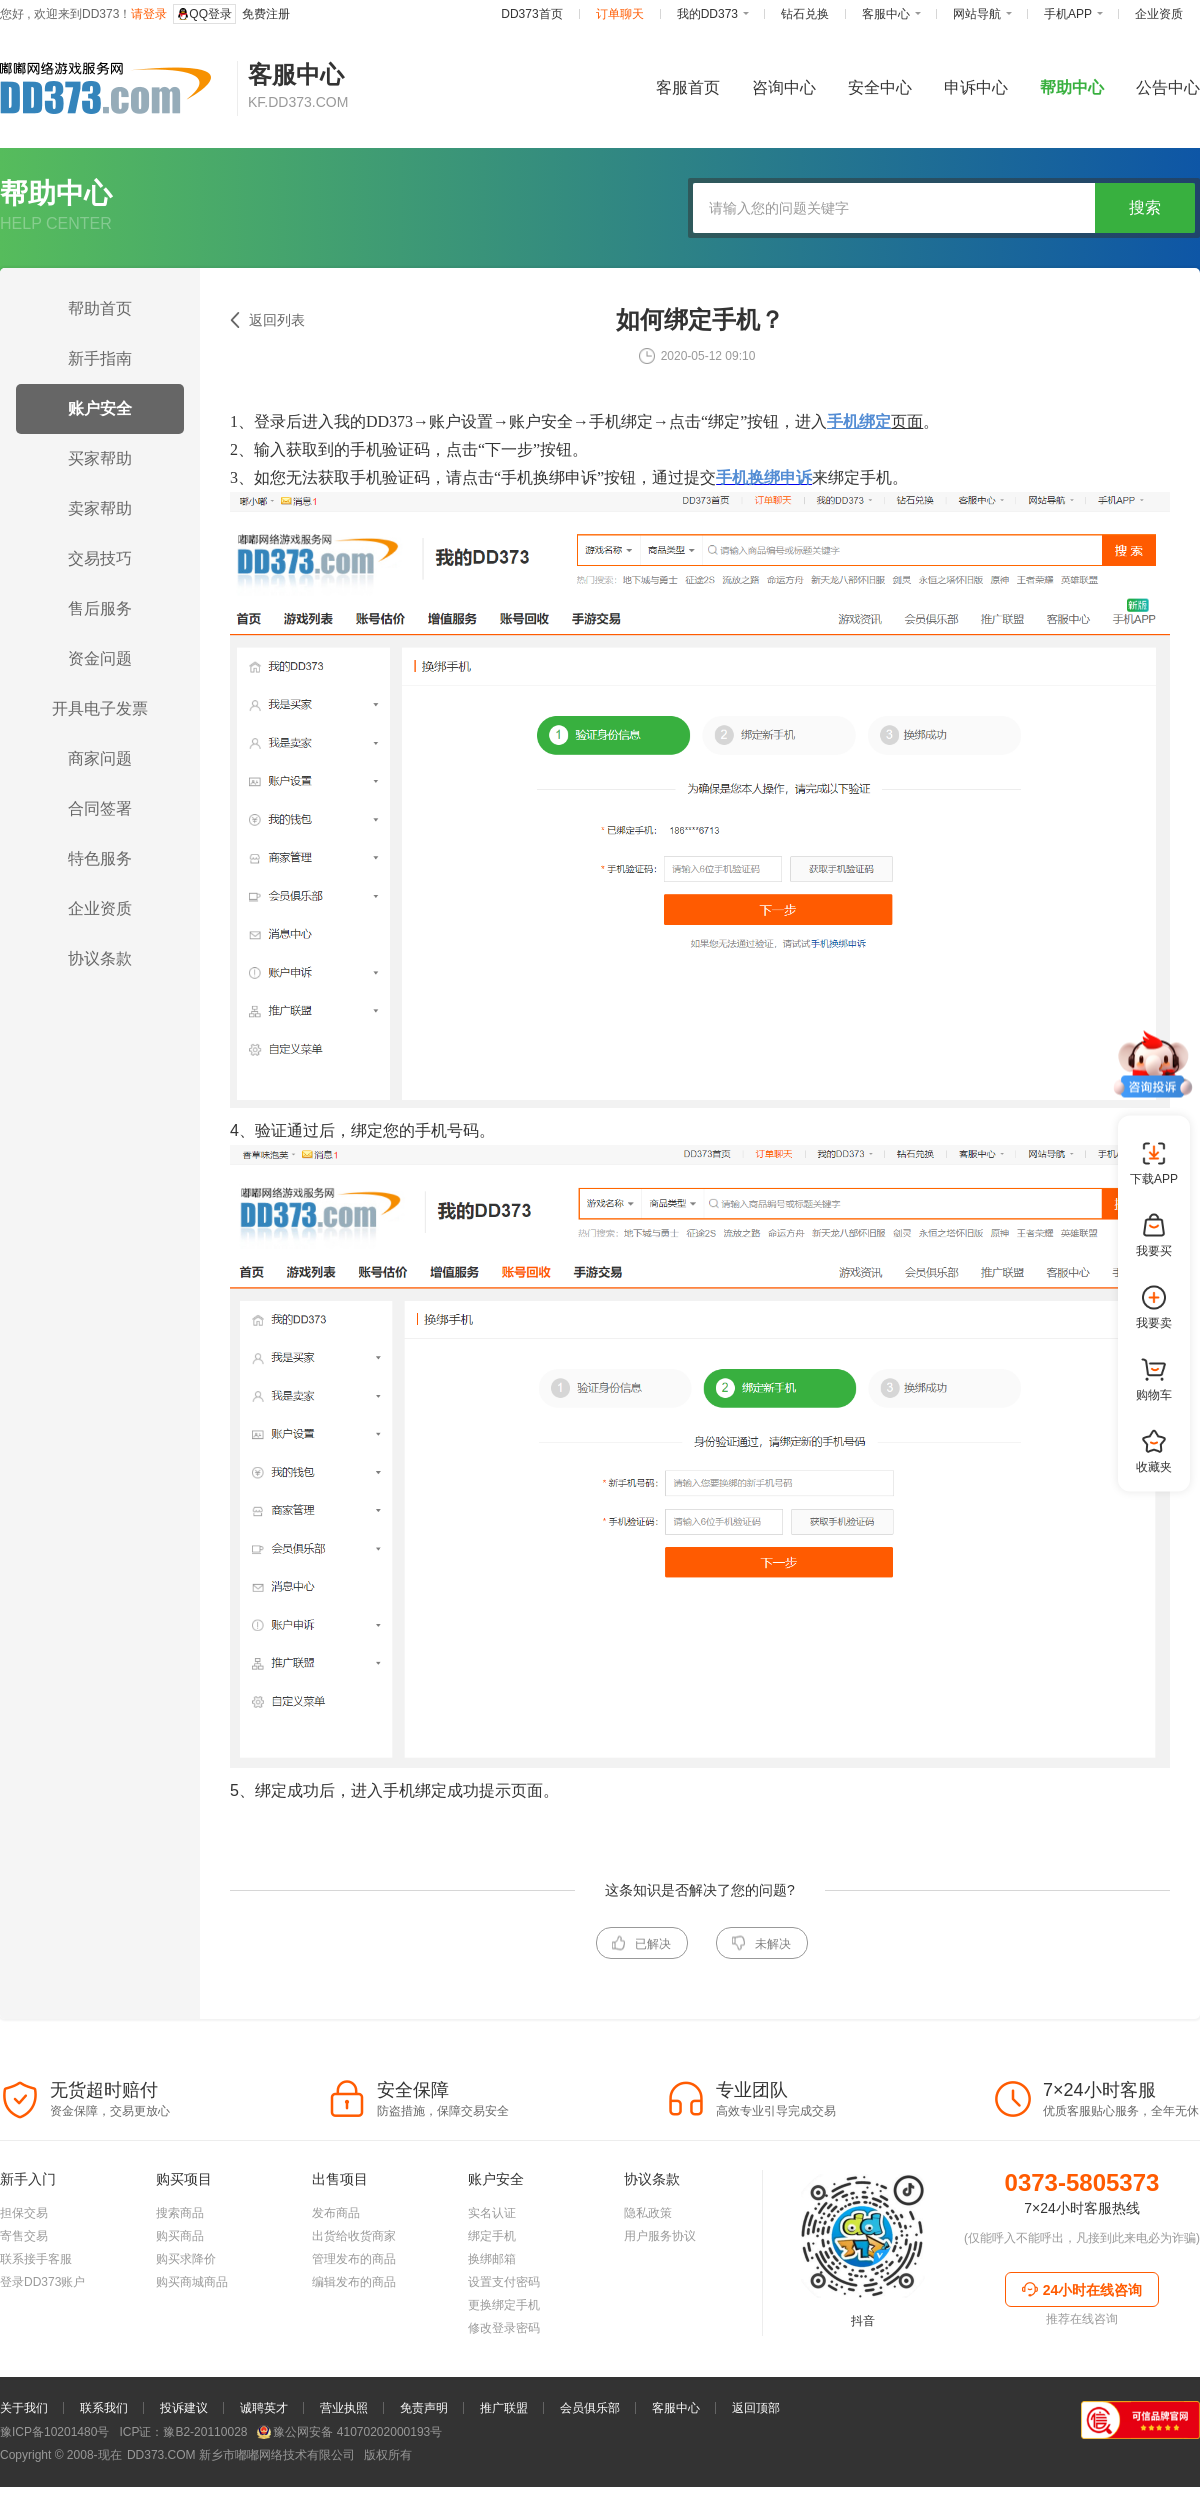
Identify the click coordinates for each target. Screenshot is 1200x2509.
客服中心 (676, 2408)
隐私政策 (648, 2213)
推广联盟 (504, 2408)
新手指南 (100, 358)
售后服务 (100, 608)
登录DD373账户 (42, 2282)
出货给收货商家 (354, 2236)
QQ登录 (204, 14)
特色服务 (100, 858)
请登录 (149, 14)
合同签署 (100, 808)
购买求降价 (186, 2259)
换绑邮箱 (492, 2259)
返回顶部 (756, 2408)
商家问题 (100, 758)
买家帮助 (100, 458)
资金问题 (100, 658)
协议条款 (100, 958)
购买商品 (180, 2236)
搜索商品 (180, 2213)
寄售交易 (24, 2236)
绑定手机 (492, 2236)
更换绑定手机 (504, 2305)
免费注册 (266, 14)
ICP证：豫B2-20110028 (183, 2432)
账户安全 (100, 408)
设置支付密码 (504, 2282)
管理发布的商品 (354, 2259)
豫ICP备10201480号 (54, 2432)
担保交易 (24, 2213)
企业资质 (100, 908)
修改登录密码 (504, 2328)
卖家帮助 (100, 508)
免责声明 (424, 2408)
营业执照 (344, 2408)
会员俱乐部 (590, 2408)
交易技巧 (100, 558)
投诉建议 (184, 2408)
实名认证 (492, 2213)
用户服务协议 (660, 2236)
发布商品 (336, 2213)
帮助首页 (100, 308)
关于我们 (24, 2408)
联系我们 (104, 2408)
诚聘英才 (264, 2408)
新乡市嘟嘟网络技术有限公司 (239, 2455)
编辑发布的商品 (354, 2282)
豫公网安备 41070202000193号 (349, 2432)
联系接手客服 (36, 2259)
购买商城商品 (192, 2282)
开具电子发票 (100, 708)
